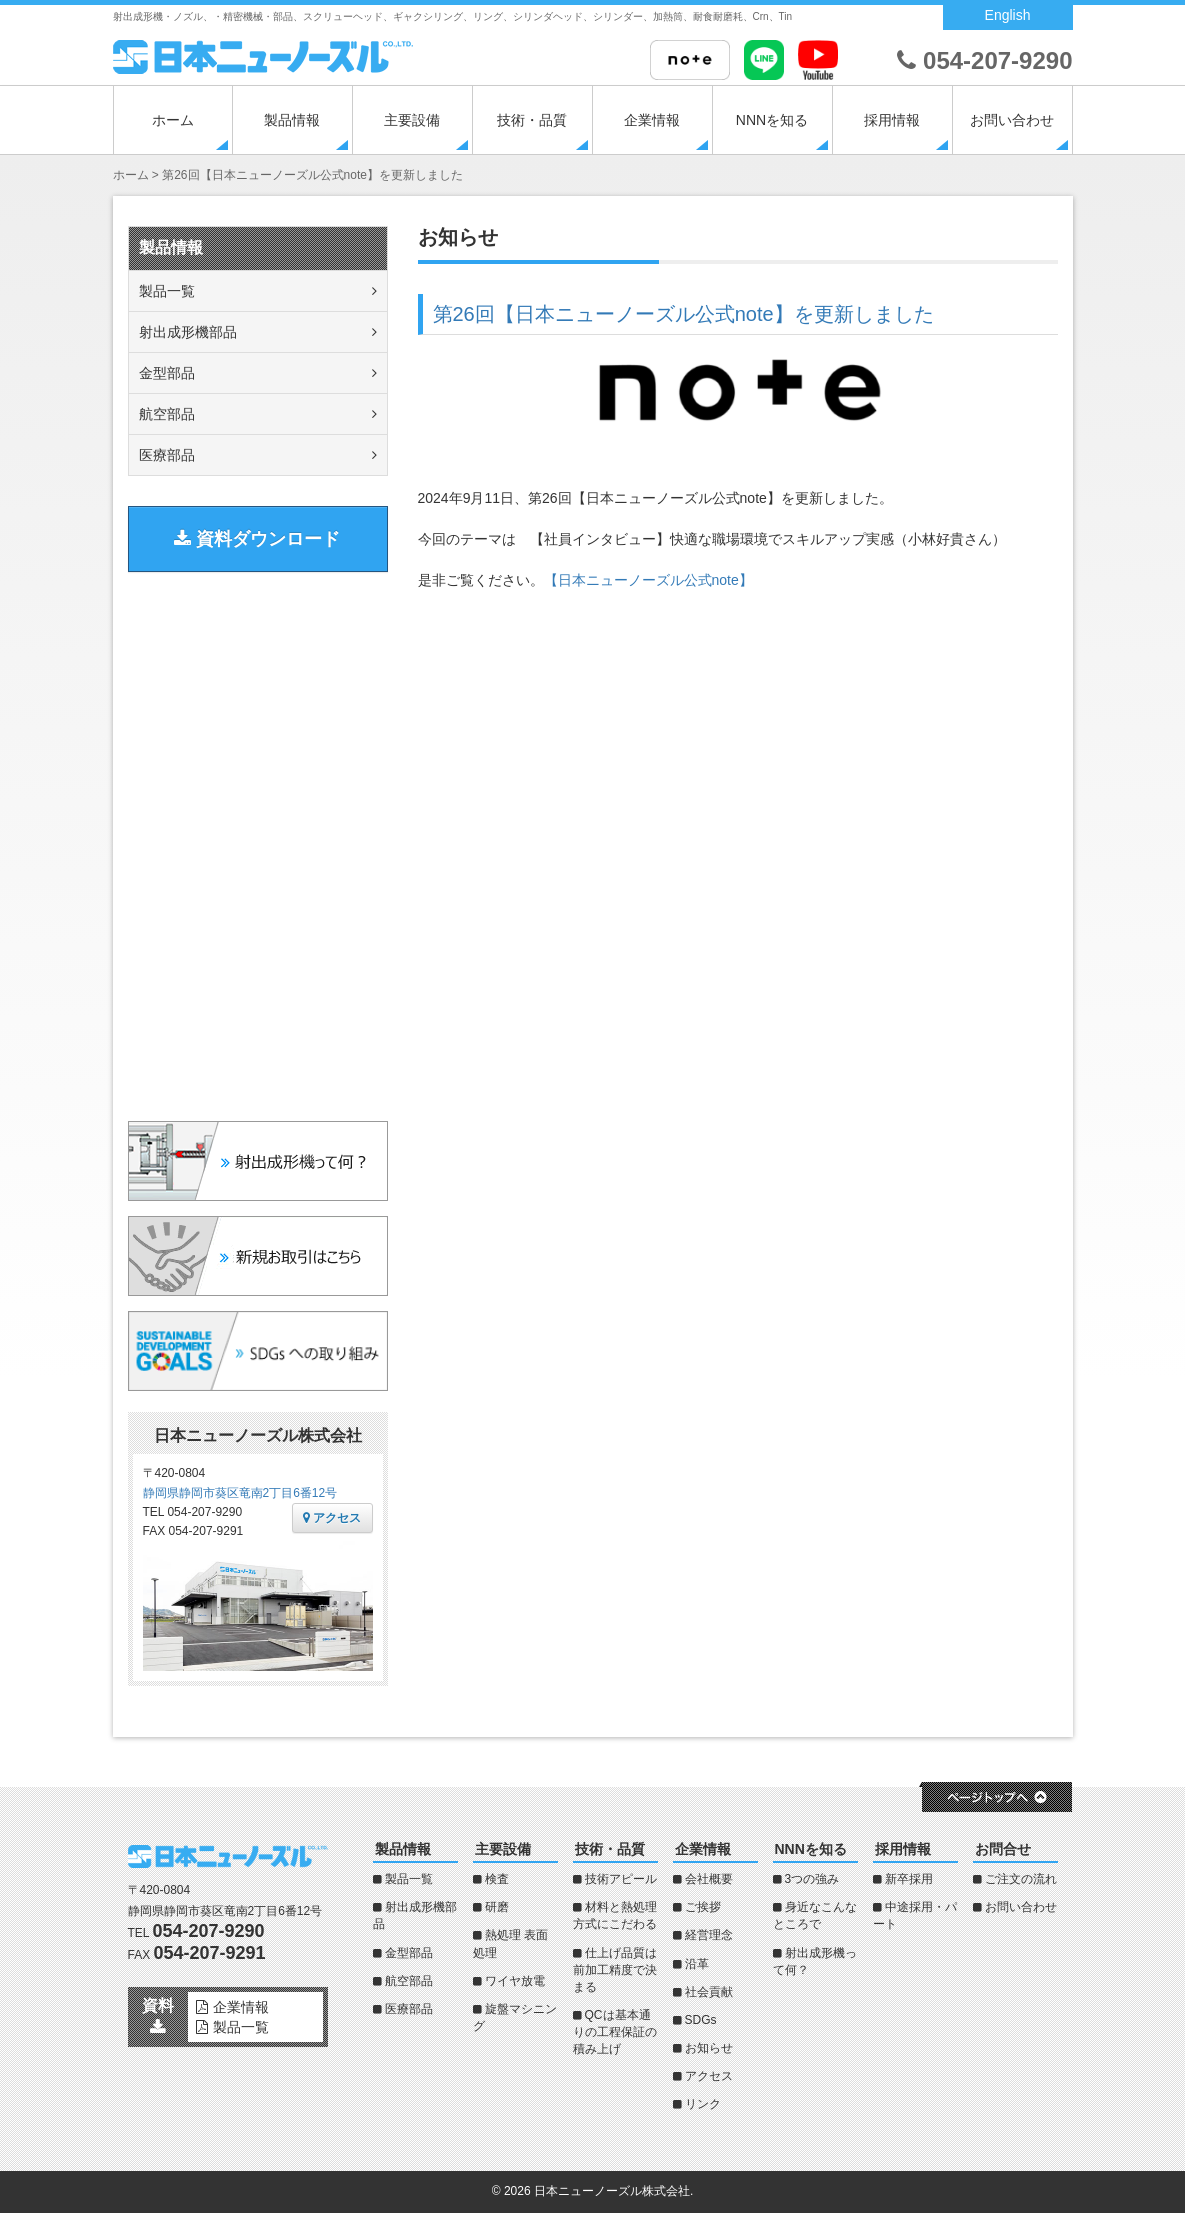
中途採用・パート (915, 1915)
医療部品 (167, 455)
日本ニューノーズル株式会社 (612, 2191)
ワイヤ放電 (515, 1981)
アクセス (332, 1518)
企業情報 (652, 120)
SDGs (701, 2020)
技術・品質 (532, 120)
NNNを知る (772, 120)
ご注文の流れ (1021, 1879)
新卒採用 (909, 1879)
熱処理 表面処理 (510, 1943)
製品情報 (292, 120)
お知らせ (709, 2048)
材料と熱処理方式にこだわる (615, 1915)
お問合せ (1003, 1849)
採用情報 (892, 120)
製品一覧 (167, 291)
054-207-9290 (984, 60)
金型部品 (167, 373)
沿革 (697, 1964)
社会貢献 (709, 1992)
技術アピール (621, 1879)
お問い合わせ (1012, 120)
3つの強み (812, 1879)
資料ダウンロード (257, 539)
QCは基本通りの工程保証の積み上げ (615, 2032)
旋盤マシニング (515, 2017)
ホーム (173, 120)
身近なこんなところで (815, 1915)
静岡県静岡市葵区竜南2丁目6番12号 (240, 1493)
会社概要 (709, 1879)
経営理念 (709, 1935)
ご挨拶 (703, 1907)
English (1008, 15)
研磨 (497, 1907)
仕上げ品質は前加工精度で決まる (615, 1970)
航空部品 (167, 414)
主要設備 (412, 120)
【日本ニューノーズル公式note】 (648, 580)
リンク (703, 2104)
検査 (497, 1879)
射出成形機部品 (188, 332)
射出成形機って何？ (815, 1961)
